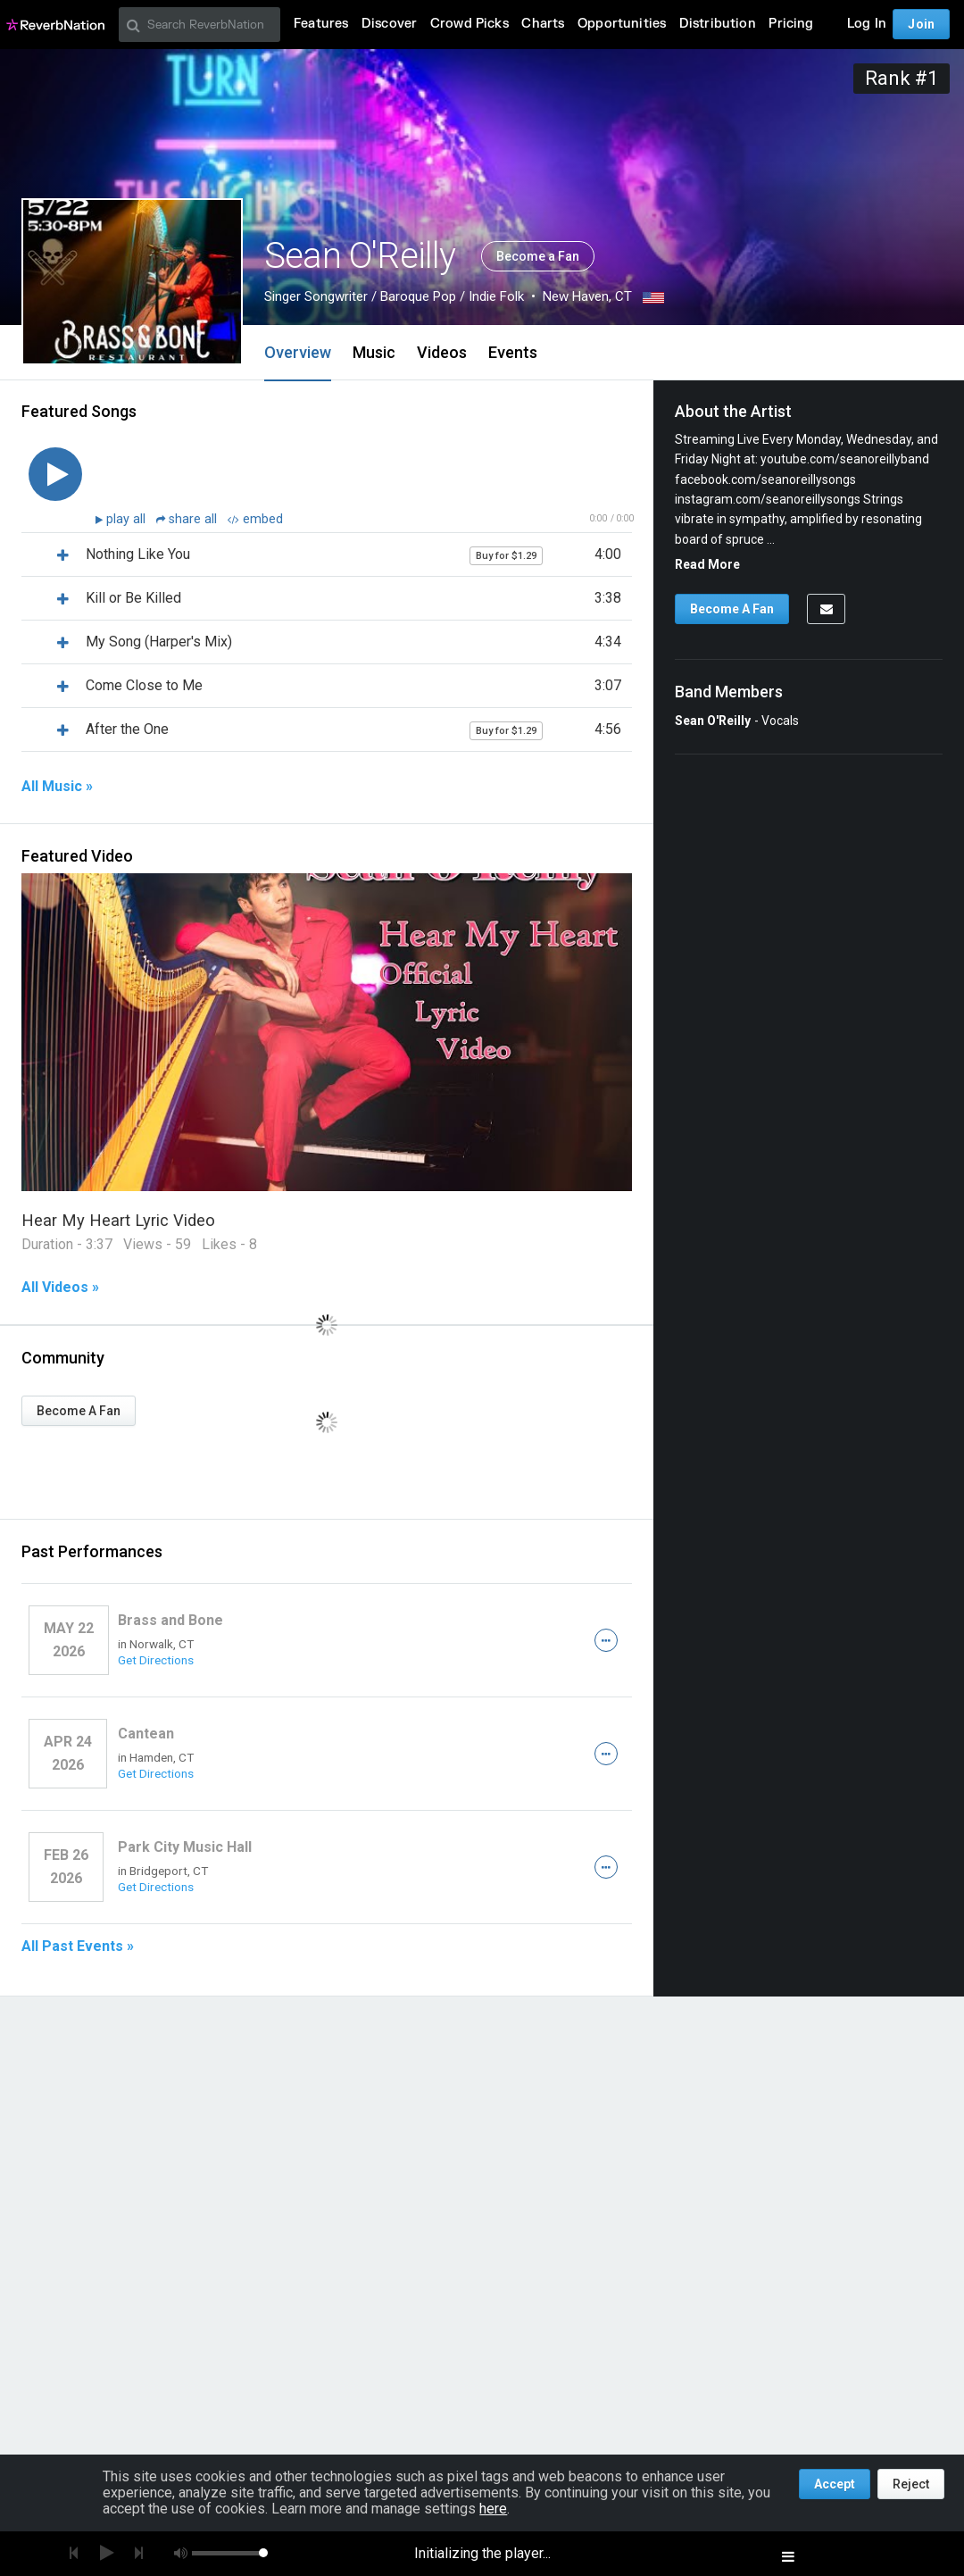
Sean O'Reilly (713, 720)
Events (512, 352)
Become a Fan (537, 256)
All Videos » (60, 1288)
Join (921, 24)
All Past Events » (77, 1946)
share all (188, 519)
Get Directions (156, 1660)
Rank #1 (901, 78)
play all (127, 519)
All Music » (57, 787)
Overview (297, 352)
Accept (834, 2484)
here (493, 2508)
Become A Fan (78, 1411)
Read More (707, 564)
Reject (911, 2484)
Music (374, 352)
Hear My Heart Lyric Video (118, 1220)
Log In (866, 23)
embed (255, 519)
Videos (442, 352)
